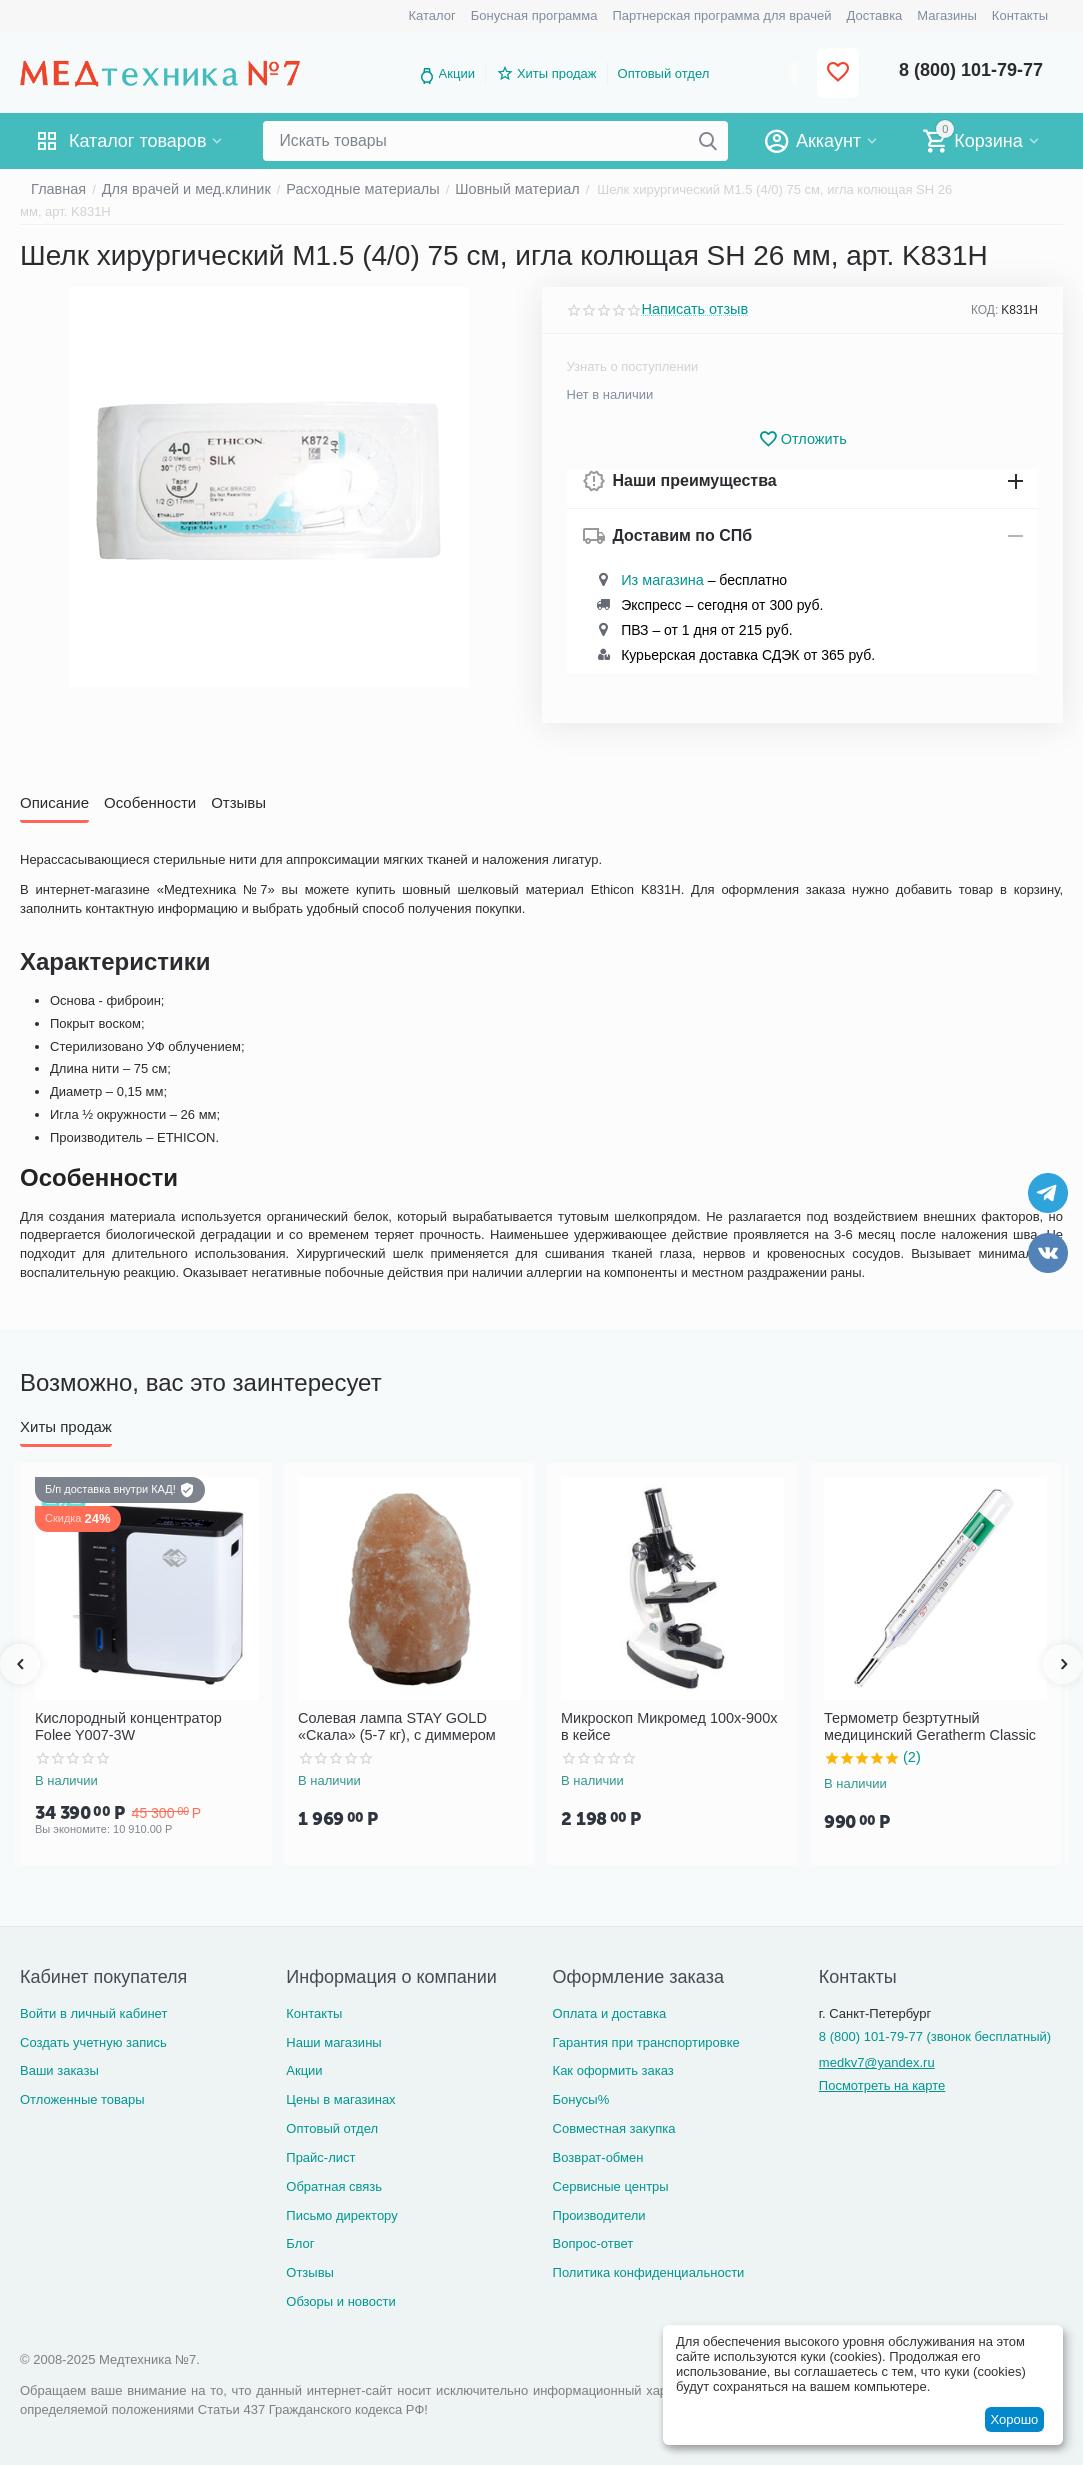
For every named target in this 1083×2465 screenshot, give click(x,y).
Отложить (802, 439)
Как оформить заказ (613, 2070)
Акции (457, 73)
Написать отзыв (690, 310)
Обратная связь (334, 2185)
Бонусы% (581, 2099)
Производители (599, 2214)
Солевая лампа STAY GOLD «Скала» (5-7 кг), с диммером (387, 1725)
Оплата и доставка (610, 2012)
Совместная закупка (614, 2128)
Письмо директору (341, 2214)
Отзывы (310, 2272)
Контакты (314, 2012)
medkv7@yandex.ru (877, 2062)
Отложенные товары (82, 2099)
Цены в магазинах (340, 2099)
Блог (300, 2243)
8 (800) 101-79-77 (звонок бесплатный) (935, 2035)
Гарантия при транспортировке (646, 2041)
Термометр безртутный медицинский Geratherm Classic (935, 1725)
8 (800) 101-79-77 (971, 70)
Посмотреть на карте (882, 2085)
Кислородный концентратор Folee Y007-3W (137, 1725)
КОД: (984, 310)
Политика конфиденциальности (649, 2272)
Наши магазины (333, 2041)
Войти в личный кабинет (93, 2012)
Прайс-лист (320, 2156)
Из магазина (658, 580)
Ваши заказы (59, 2070)
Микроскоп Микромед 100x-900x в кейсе (663, 1725)
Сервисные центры (611, 2185)
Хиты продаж (557, 73)
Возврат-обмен (598, 2156)
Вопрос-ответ (593, 2243)
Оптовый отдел (664, 73)
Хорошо (1014, 2419)
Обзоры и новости (341, 2301)
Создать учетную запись (93, 2041)
